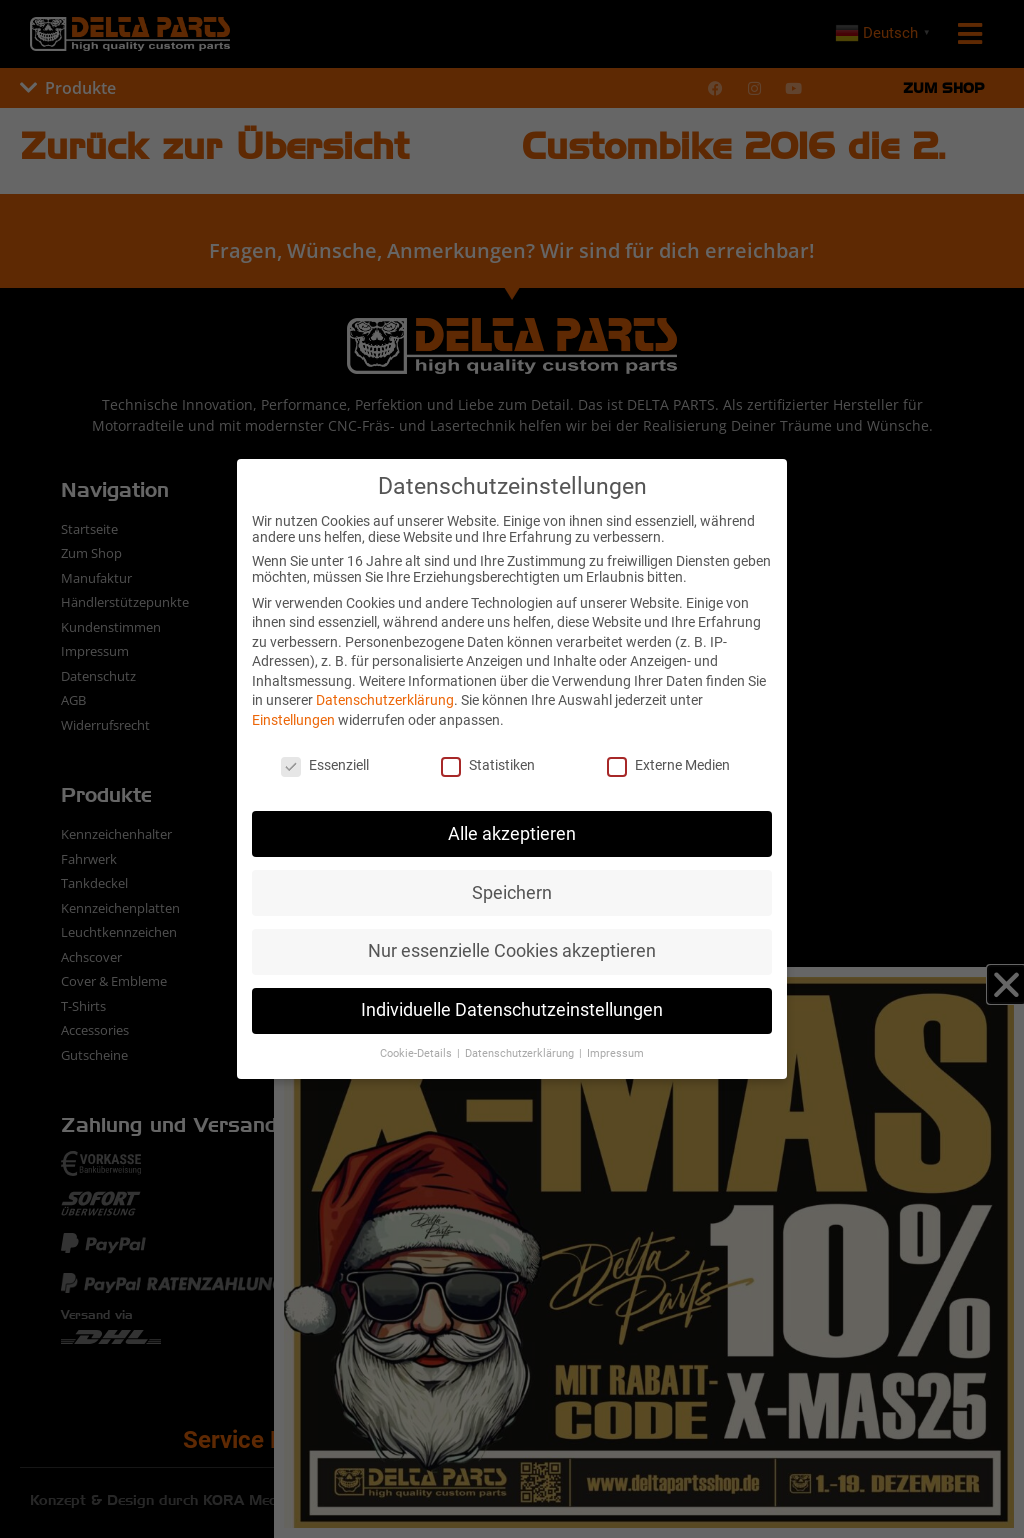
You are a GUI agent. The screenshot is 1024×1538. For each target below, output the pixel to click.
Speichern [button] (512, 893)
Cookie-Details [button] (417, 1053)
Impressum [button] (615, 1053)
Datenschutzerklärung (385, 700)
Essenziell (325, 765)
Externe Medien (668, 765)
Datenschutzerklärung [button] (521, 1053)
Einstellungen (293, 720)
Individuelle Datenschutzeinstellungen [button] (512, 1010)
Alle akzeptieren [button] (512, 834)
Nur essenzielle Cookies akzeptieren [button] (512, 951)
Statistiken (488, 765)
